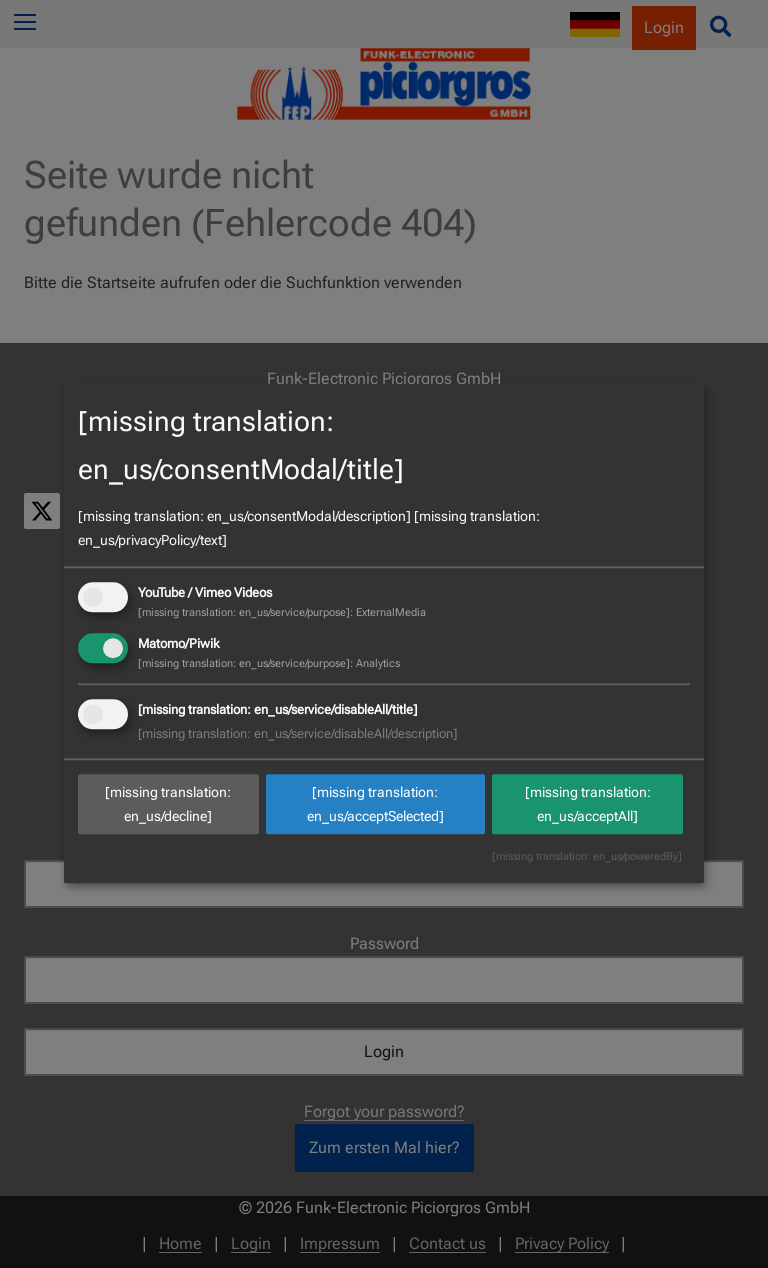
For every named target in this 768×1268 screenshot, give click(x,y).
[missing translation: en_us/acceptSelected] (375, 804)
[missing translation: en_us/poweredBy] (587, 857)
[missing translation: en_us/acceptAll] (588, 804)
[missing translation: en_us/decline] (168, 804)
